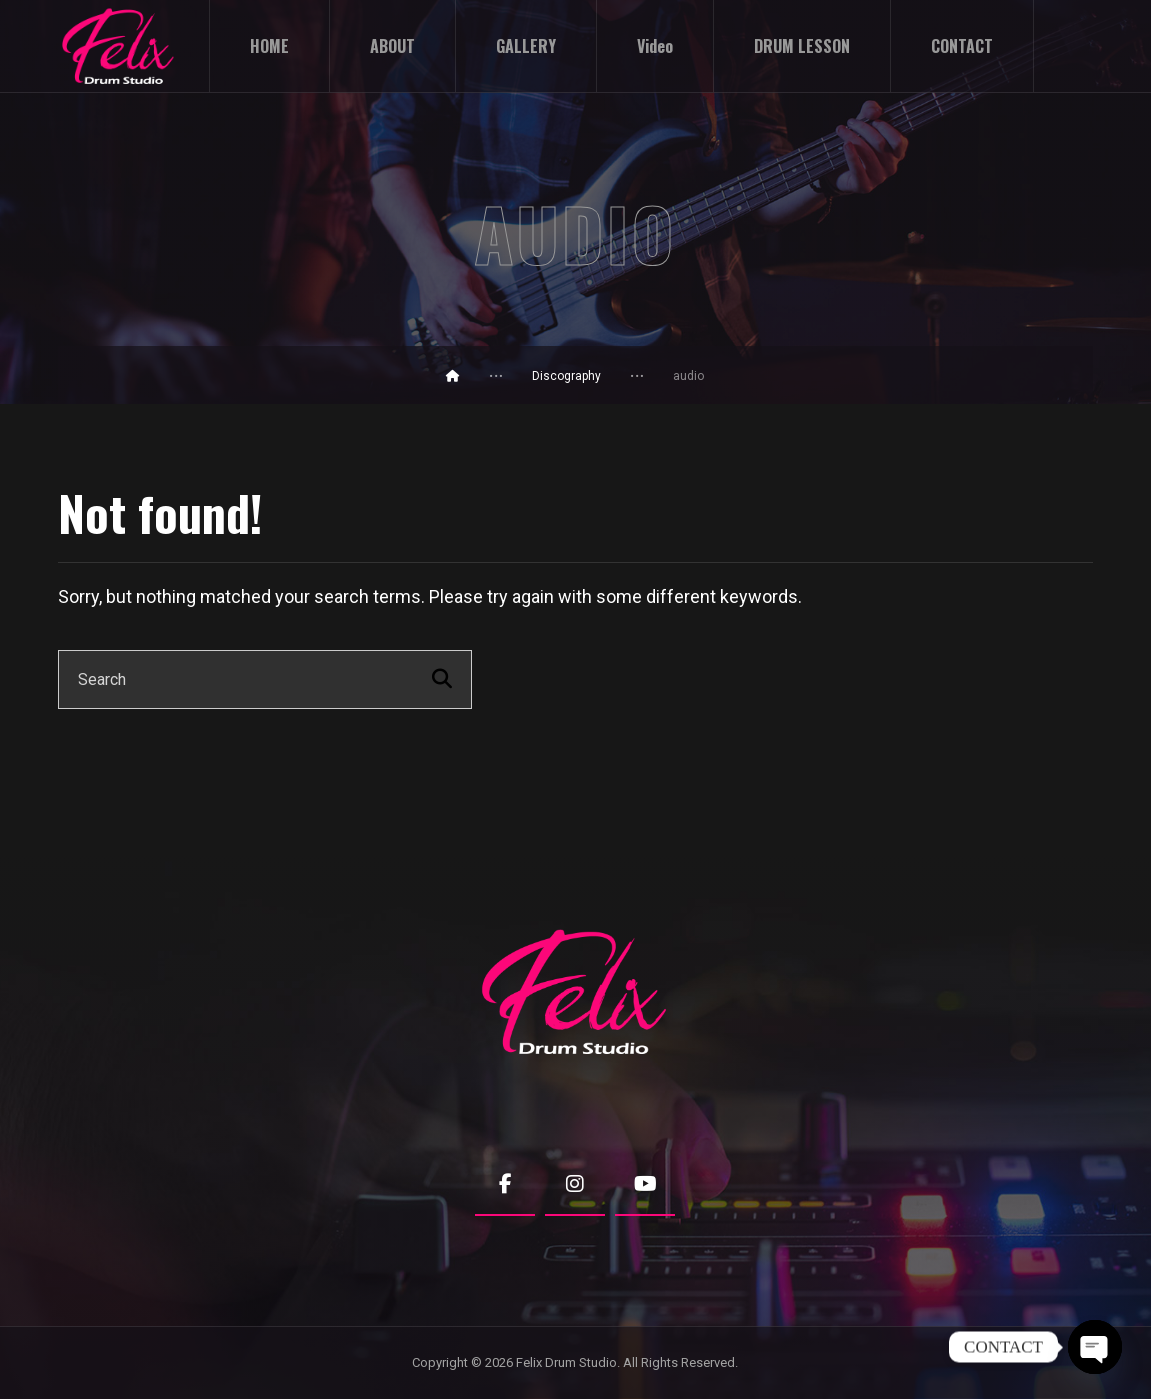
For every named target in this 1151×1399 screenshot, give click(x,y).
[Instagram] (575, 1185)
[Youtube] (645, 1185)
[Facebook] (505, 1185)
